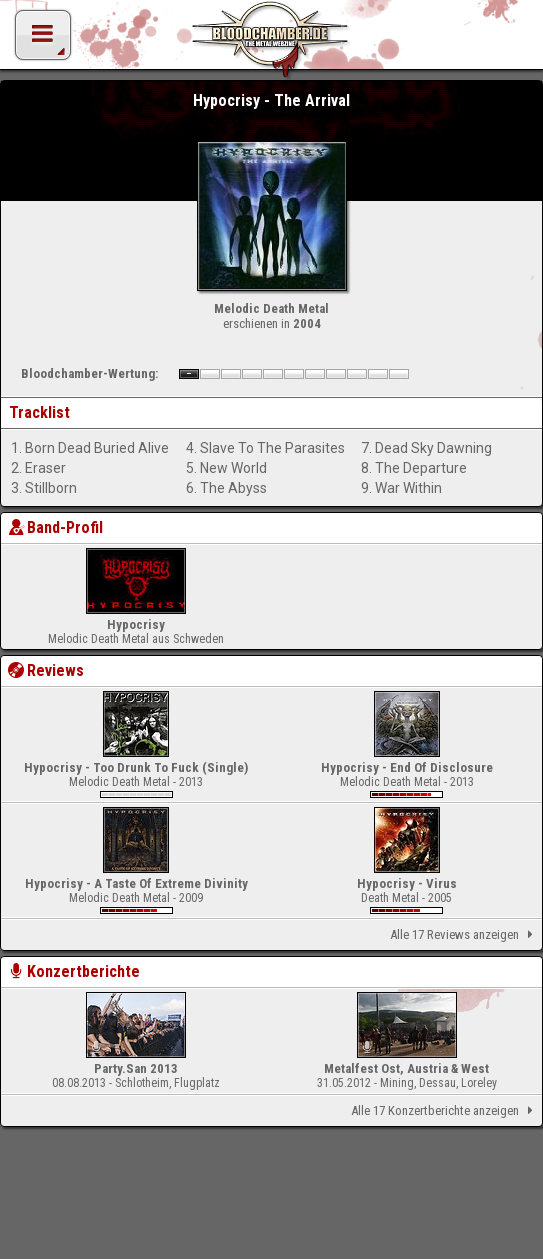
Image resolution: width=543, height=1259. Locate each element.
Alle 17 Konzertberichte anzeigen (445, 1111)
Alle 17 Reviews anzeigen (465, 935)
